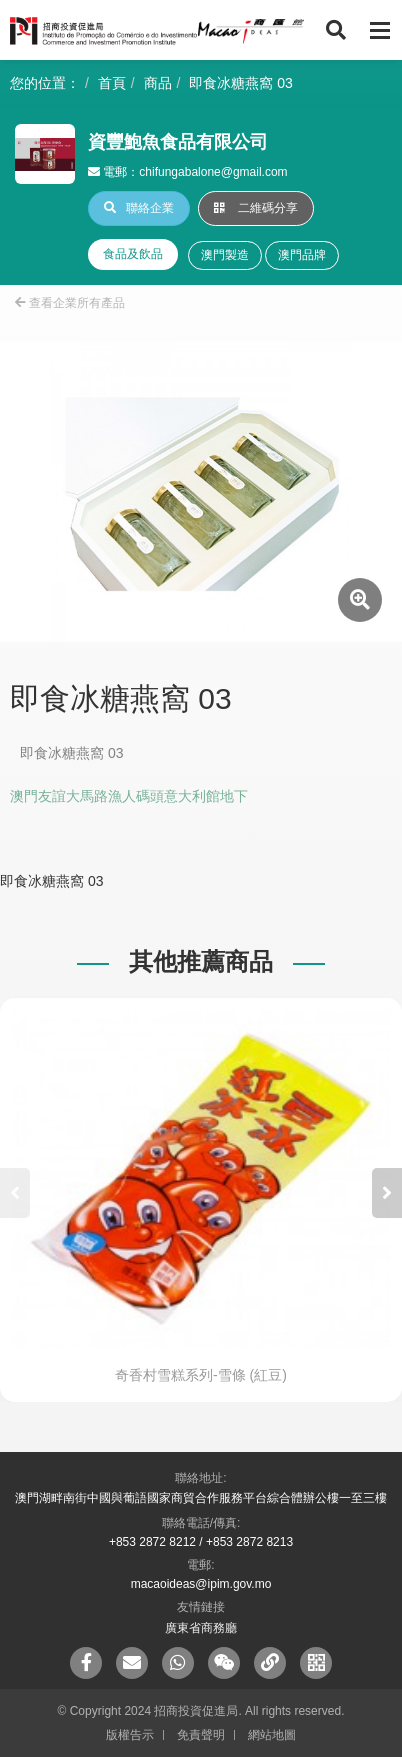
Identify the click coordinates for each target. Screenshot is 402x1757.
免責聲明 (201, 1735)
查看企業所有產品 (70, 303)
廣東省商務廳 (201, 1628)
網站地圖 (272, 1735)
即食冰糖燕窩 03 (240, 83)
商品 (158, 83)
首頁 (112, 83)
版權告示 (130, 1735)
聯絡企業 (139, 208)
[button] (387, 1193)
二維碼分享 (256, 208)
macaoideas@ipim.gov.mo (201, 1584)
